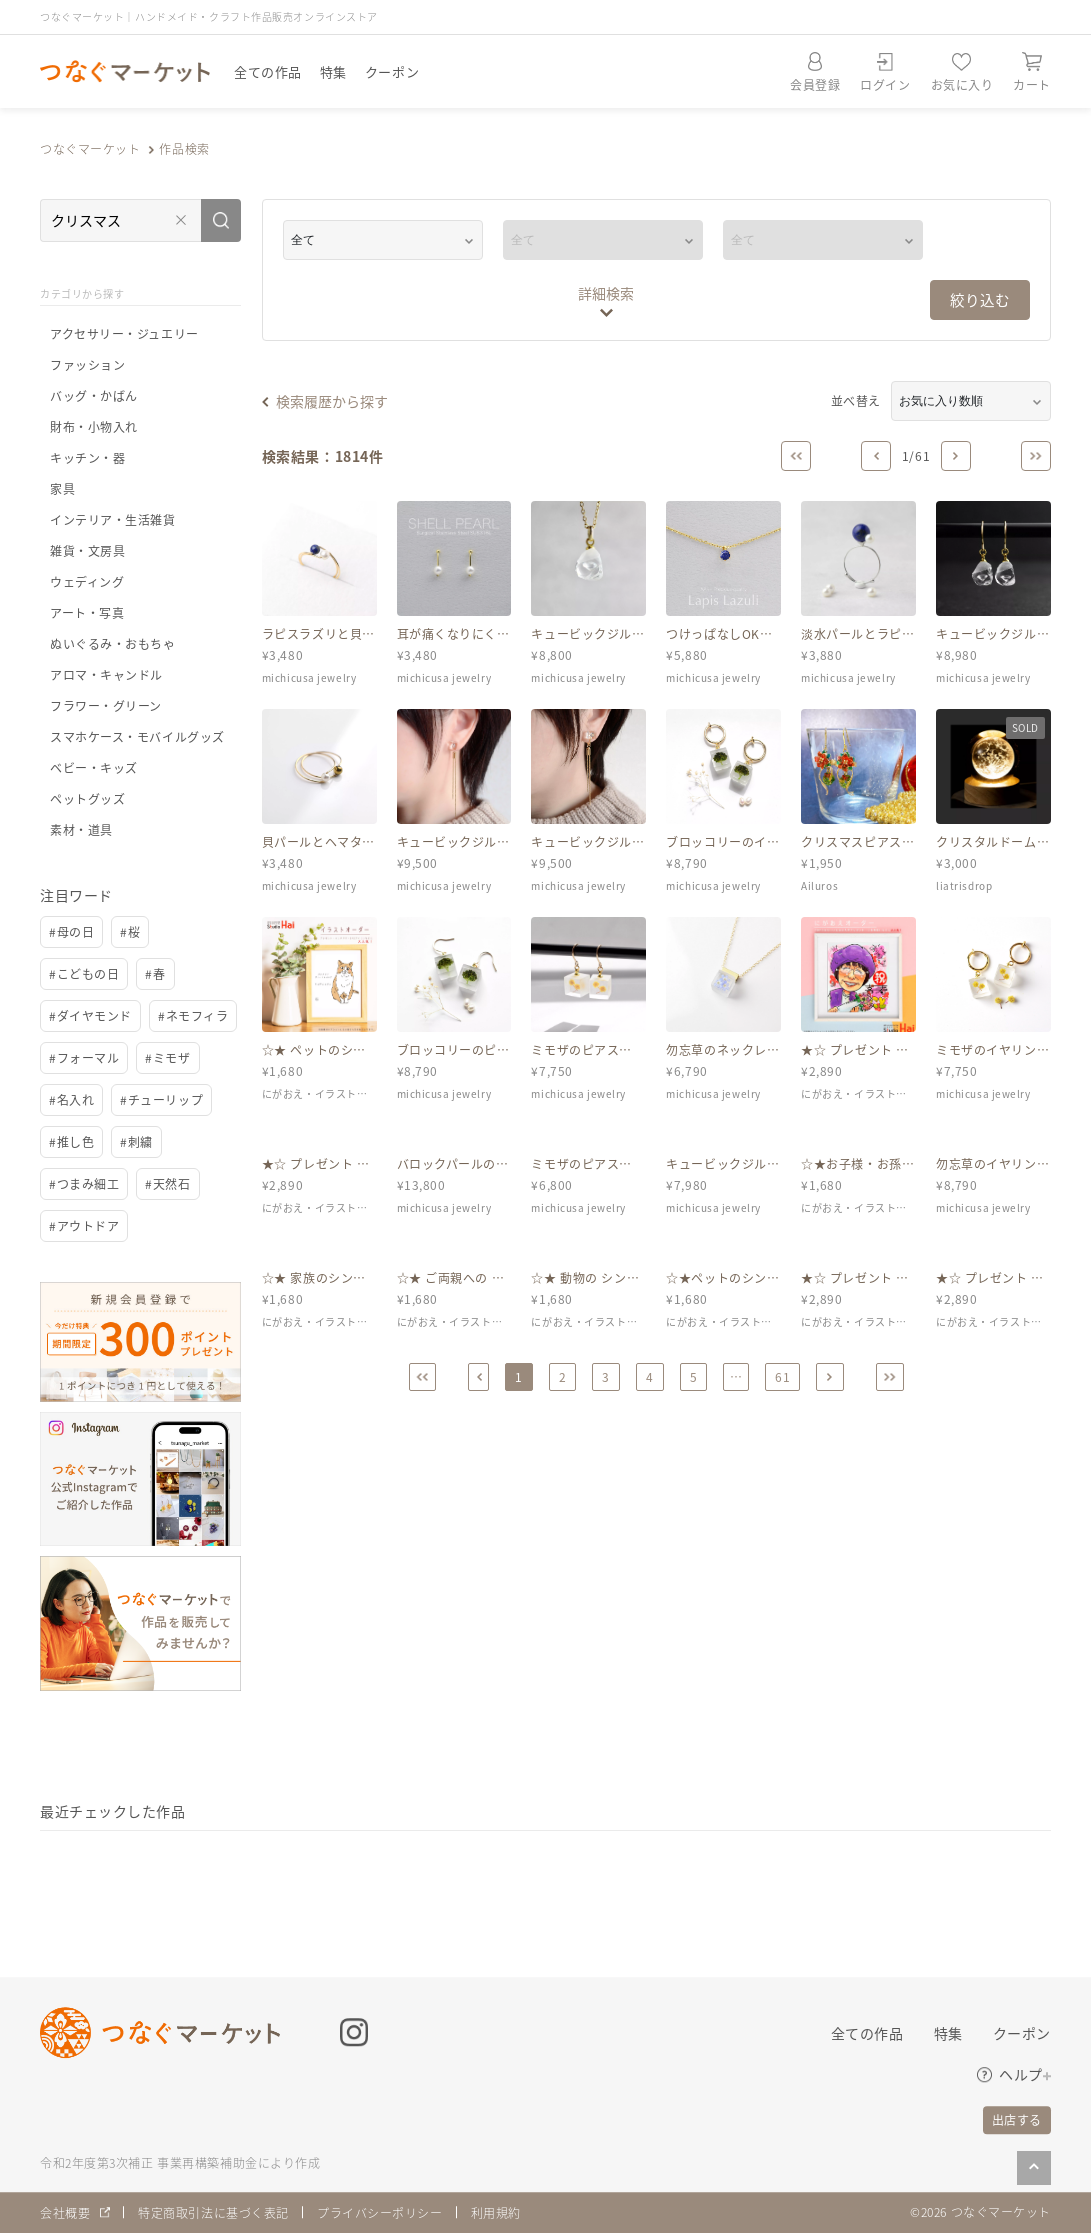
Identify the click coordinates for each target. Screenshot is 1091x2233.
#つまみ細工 (84, 1183)
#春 (155, 973)
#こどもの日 (84, 973)
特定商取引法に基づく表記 (213, 2212)
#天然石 (167, 1183)
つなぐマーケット (90, 148)
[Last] (1036, 456)
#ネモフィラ (193, 1015)
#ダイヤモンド (90, 1015)
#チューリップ (161, 1099)
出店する (1017, 2119)
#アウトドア (84, 1225)
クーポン (392, 71)
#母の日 (71, 931)
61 (782, 1376)
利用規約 (496, 2212)
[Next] (956, 456)
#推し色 (71, 1141)
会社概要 (65, 2212)
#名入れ (71, 1099)
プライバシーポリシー (380, 2212)
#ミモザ (167, 1057)
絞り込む (980, 299)
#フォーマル (84, 1057)
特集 (333, 71)
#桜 (130, 931)
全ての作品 (268, 71)
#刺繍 (136, 1141)
